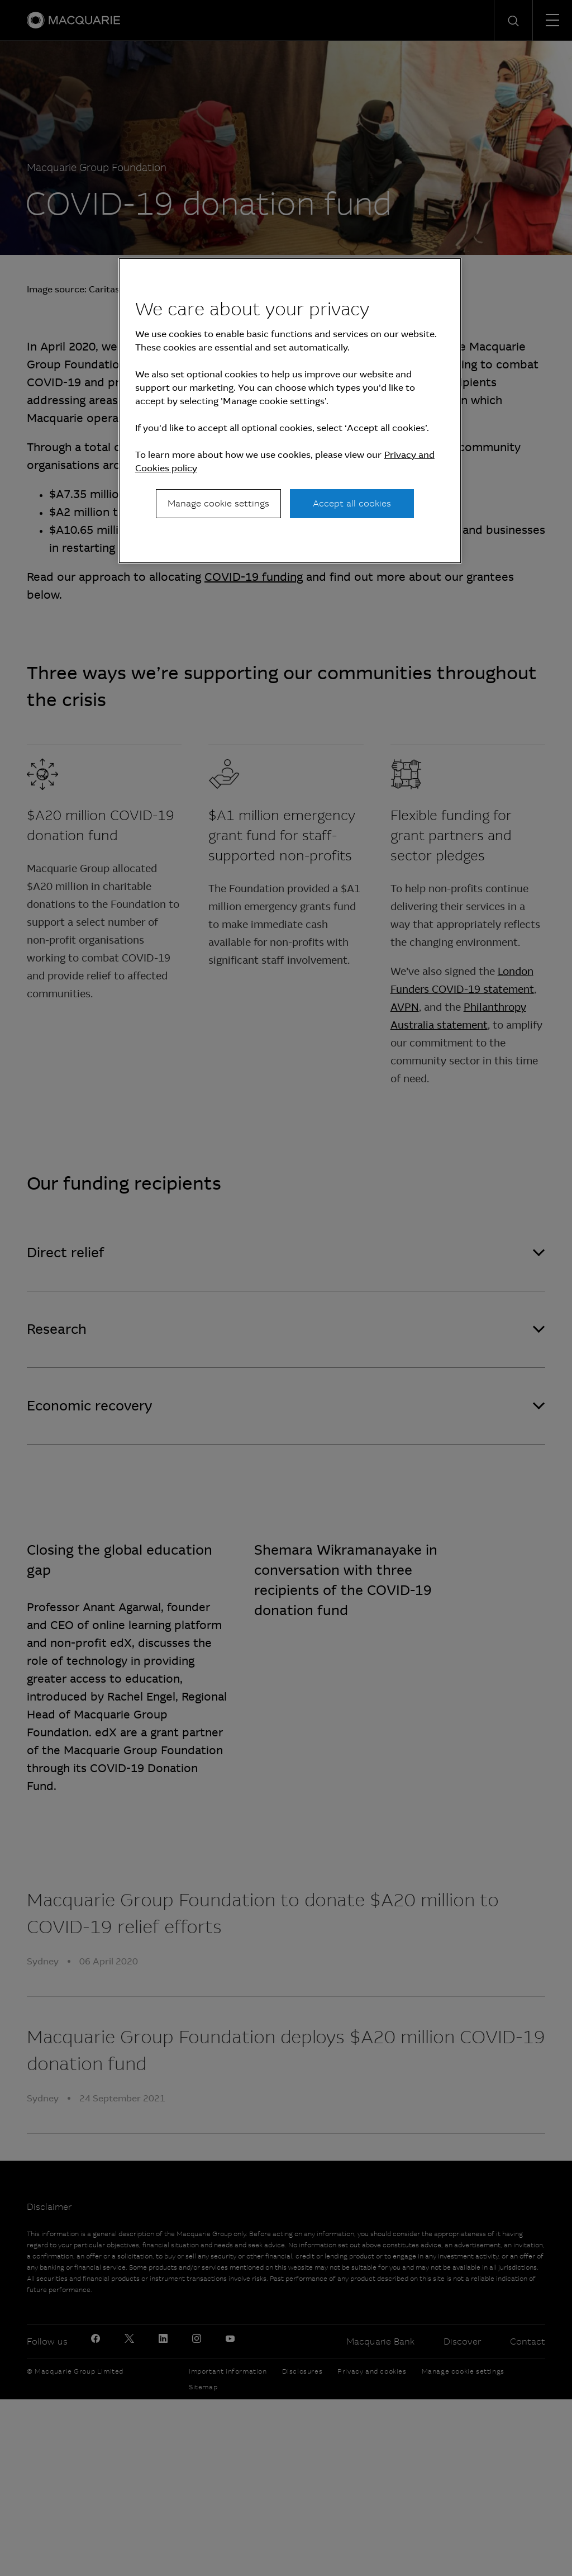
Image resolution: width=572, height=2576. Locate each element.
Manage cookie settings (218, 503)
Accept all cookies (352, 503)
